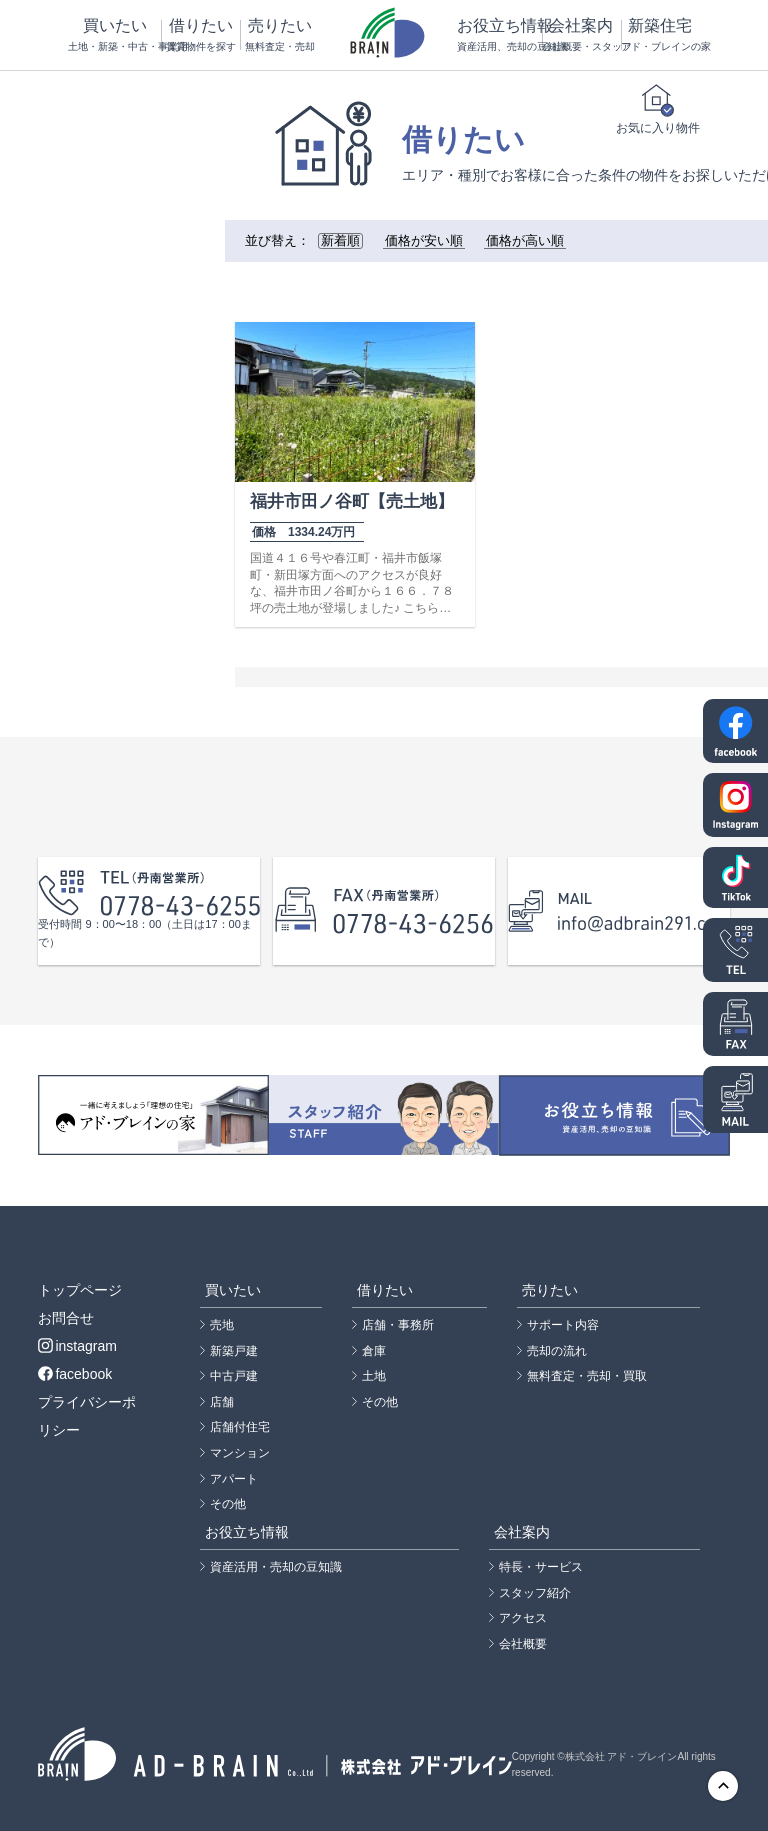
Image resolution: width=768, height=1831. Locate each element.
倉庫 (374, 1351)
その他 (228, 1504)
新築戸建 (234, 1351)
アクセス (523, 1618)
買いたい (114, 35)
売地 (222, 1325)
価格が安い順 (424, 241)
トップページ (80, 1290)
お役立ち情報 (499, 35)
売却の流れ (557, 1351)
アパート (234, 1479)
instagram (77, 1346)
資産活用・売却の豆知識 (276, 1567)
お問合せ (66, 1318)
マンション (240, 1453)
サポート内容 (563, 1325)
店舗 (222, 1402)
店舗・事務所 (398, 1325)
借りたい (200, 35)
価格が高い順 (525, 241)
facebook (75, 1374)
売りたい (279, 35)
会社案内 (581, 35)
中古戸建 (234, 1376)
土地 (374, 1376)
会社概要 (523, 1644)
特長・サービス (541, 1567)
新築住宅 (660, 35)
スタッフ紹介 (535, 1593)
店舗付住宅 (240, 1427)
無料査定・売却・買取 (587, 1376)
